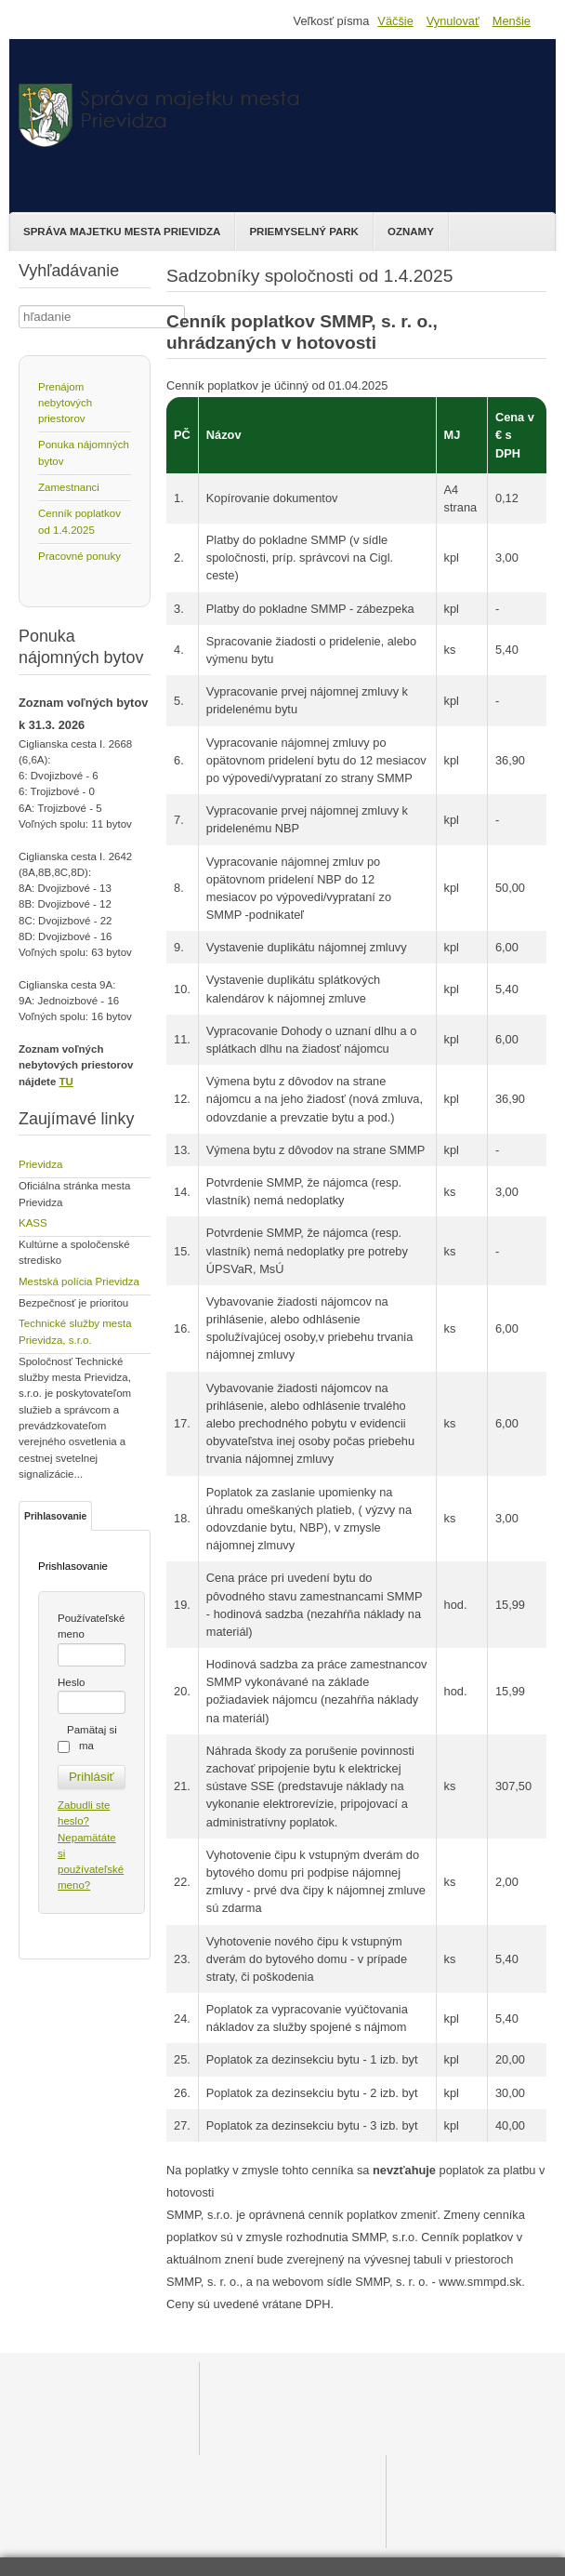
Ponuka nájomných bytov (83, 452)
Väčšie (395, 21)
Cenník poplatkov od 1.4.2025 (79, 521)
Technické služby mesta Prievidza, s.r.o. (75, 1331)
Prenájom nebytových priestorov (65, 403)
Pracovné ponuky (79, 556)
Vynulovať (453, 21)
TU (66, 1081)
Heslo (71, 1682)
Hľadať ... (19, 305)
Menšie (512, 21)
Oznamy (411, 231)
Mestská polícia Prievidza (79, 1281)
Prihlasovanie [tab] (55, 1516)
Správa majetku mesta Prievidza (121, 231)
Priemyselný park (304, 231)
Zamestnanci (68, 487)
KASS (33, 1222)
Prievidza (40, 1164)
